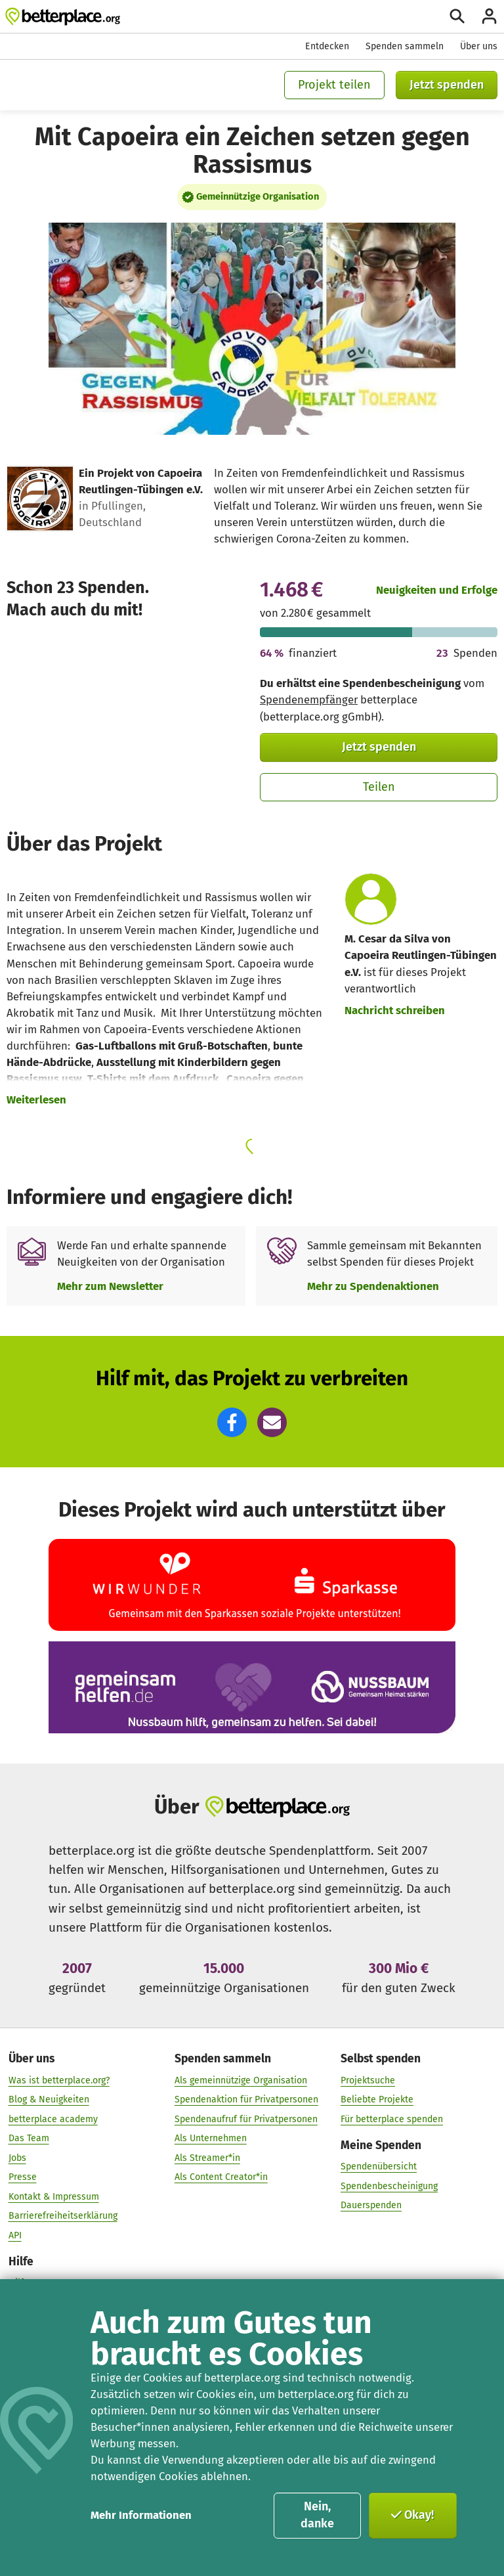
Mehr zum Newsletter (110, 1286)
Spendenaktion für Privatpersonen (246, 2099)
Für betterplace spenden (392, 2119)
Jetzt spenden (447, 85)
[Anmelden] (489, 16)
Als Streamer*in (207, 2158)
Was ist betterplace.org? (59, 2080)
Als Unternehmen (211, 2138)
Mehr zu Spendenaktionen (373, 1286)
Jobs (17, 2158)
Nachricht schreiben (395, 1010)
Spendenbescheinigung (389, 2186)
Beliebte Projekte (377, 2099)
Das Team (29, 2138)
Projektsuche (368, 2080)
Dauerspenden (371, 2205)
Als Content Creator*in (221, 2177)
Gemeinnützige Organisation (257, 196)
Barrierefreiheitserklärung (63, 2215)
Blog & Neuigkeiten (49, 2099)
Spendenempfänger (309, 699)
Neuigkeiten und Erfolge (436, 589)
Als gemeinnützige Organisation (241, 2080)
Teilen (379, 787)
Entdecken (327, 46)
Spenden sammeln (405, 46)
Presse (23, 2177)
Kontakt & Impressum (54, 2196)
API (15, 2235)
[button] (232, 1422)
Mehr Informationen (141, 2514)
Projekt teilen (334, 85)
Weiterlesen (36, 1099)
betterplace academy (53, 2119)
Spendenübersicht (379, 2166)
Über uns (478, 46)
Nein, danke (317, 2515)
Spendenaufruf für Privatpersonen (246, 2119)
